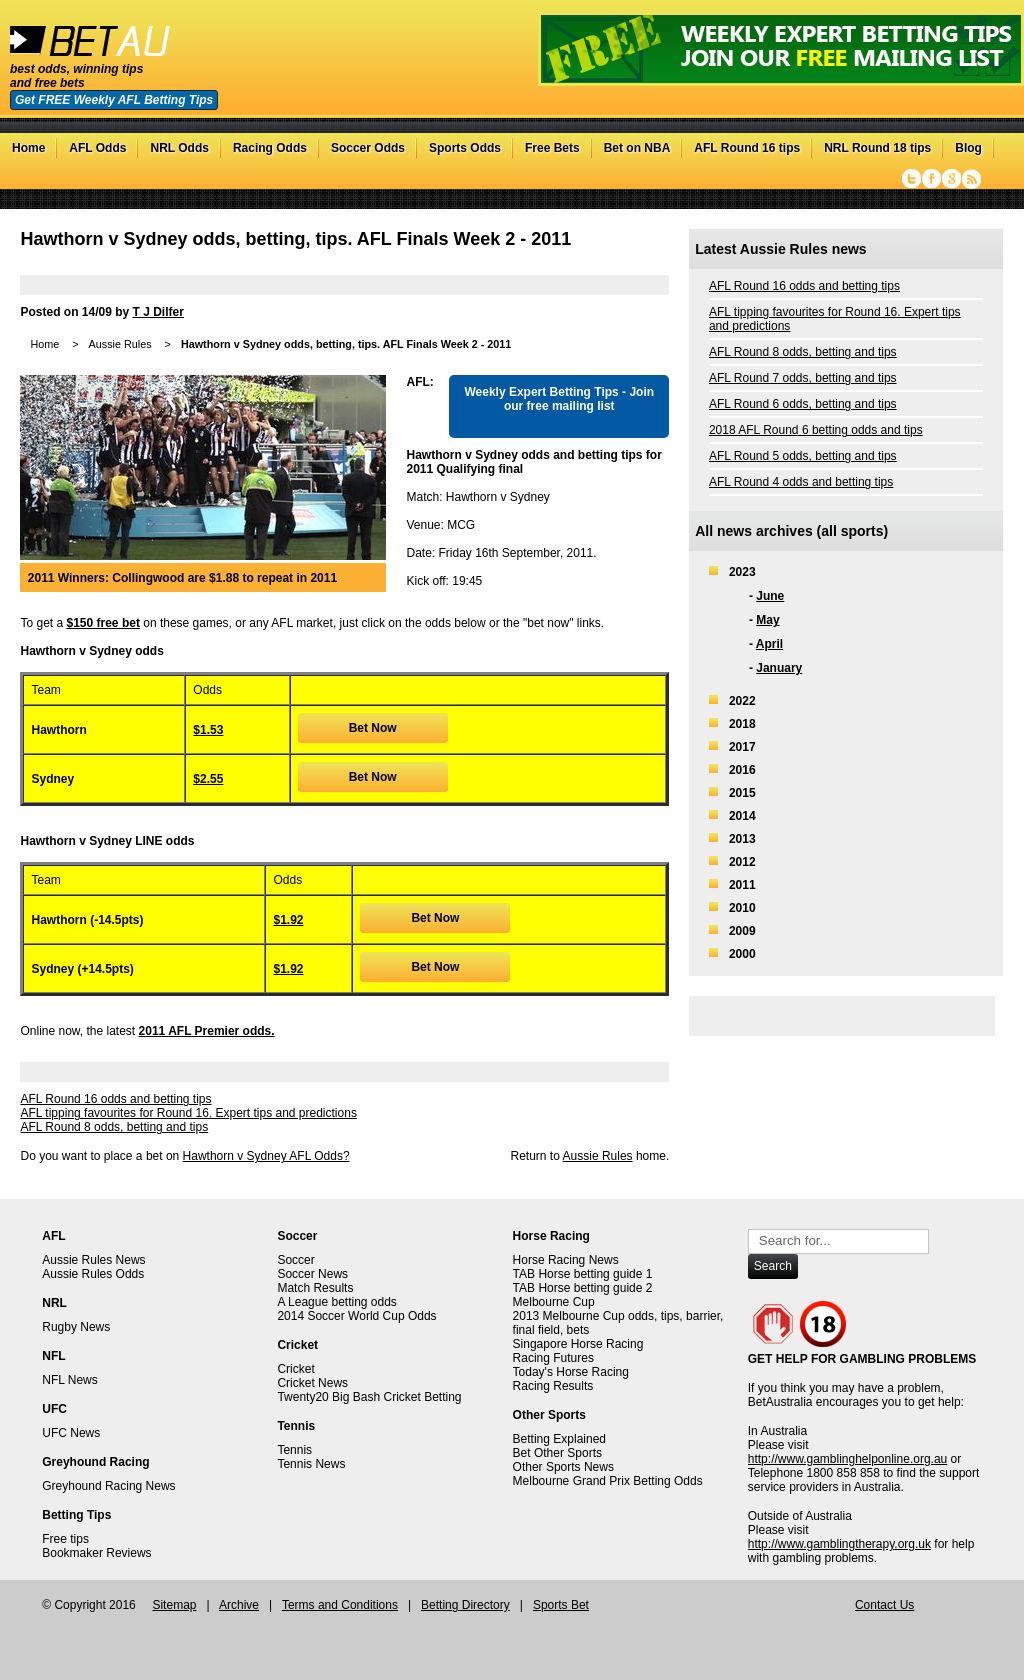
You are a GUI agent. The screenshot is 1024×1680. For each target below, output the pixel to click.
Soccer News (312, 1274)
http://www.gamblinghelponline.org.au (847, 1459)
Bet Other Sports (557, 1453)
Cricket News (312, 1383)
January (779, 668)
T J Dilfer (158, 312)
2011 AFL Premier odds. (207, 1031)
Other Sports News (563, 1467)
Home (28, 148)
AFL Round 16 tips (747, 148)
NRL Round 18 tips (877, 148)
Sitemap (174, 1605)
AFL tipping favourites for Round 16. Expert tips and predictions (188, 1113)
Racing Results (553, 1386)
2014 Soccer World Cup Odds (356, 1316)
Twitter (911, 179)
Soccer (295, 1260)
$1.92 (288, 920)
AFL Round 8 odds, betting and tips (114, 1127)
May (767, 620)
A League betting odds (336, 1302)
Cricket (295, 1369)
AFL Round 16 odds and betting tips (115, 1099)
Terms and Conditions (340, 1605)
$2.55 (208, 779)
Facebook (931, 179)
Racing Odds (270, 148)
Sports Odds (465, 148)
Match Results (315, 1288)
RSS (971, 179)
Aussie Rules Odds (93, 1274)
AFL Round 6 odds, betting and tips (803, 404)
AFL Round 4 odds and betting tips (801, 482)
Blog (968, 148)
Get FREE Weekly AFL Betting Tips (114, 100)
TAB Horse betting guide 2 (583, 1288)
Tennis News (311, 1464)
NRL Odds (179, 148)
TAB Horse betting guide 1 (583, 1274)
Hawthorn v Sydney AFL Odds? (266, 1156)
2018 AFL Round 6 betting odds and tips (816, 430)
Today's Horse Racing (571, 1372)
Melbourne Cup (554, 1302)
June (770, 596)
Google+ (951, 179)
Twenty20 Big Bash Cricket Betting (369, 1397)
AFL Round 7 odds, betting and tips (803, 378)
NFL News (70, 1380)
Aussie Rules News (93, 1260)
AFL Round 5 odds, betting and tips (803, 456)
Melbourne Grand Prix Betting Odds (608, 1481)
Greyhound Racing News (108, 1486)
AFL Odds (97, 148)
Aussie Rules (120, 344)
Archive (239, 1605)
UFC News (71, 1433)
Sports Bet (561, 1605)
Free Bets (552, 148)
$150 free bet (103, 623)
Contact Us (884, 1605)
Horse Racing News (566, 1260)
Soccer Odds (368, 148)
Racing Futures (553, 1358)
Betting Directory (465, 1605)
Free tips (65, 1539)
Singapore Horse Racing (578, 1344)
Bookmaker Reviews (96, 1553)
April (769, 644)
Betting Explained (559, 1439)
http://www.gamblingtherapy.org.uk (839, 1544)
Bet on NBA (637, 148)
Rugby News (76, 1327)
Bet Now (373, 728)
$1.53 (208, 730)
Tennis (294, 1450)
